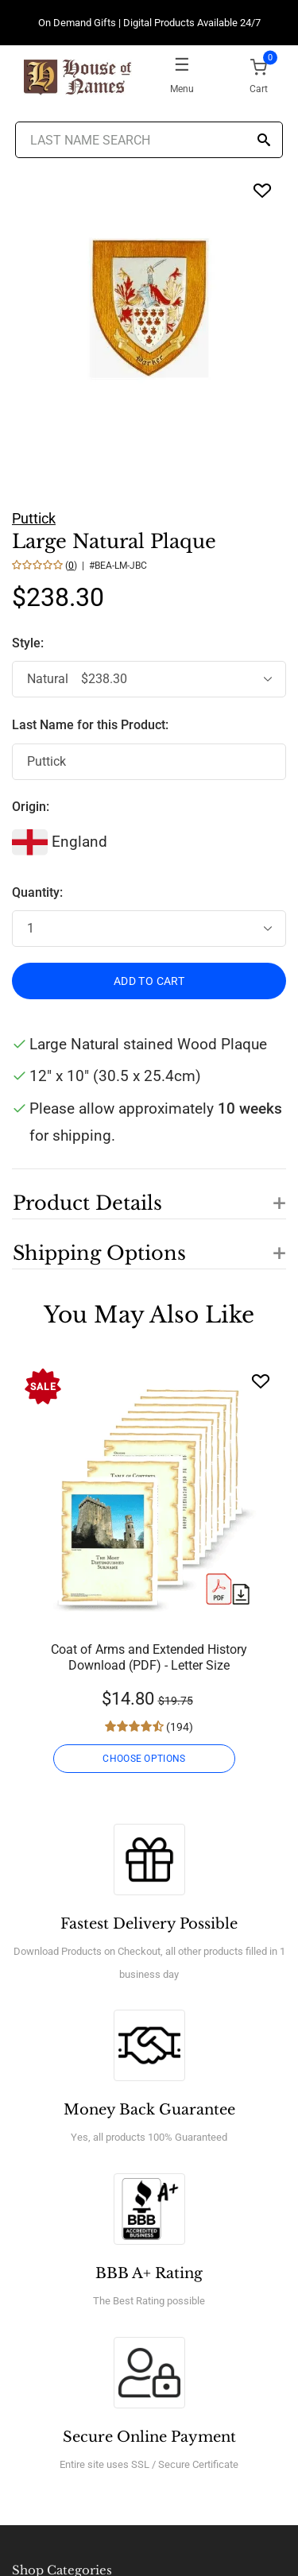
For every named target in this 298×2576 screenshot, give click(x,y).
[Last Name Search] (149, 140)
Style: (29, 643)
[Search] (264, 141)
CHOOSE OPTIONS (144, 1758)
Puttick (34, 518)
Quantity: (37, 892)
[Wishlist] (260, 1381)
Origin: (30, 806)
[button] (149, 1193)
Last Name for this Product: (90, 724)
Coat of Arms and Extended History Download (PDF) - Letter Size (149, 1657)
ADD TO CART (149, 981)
